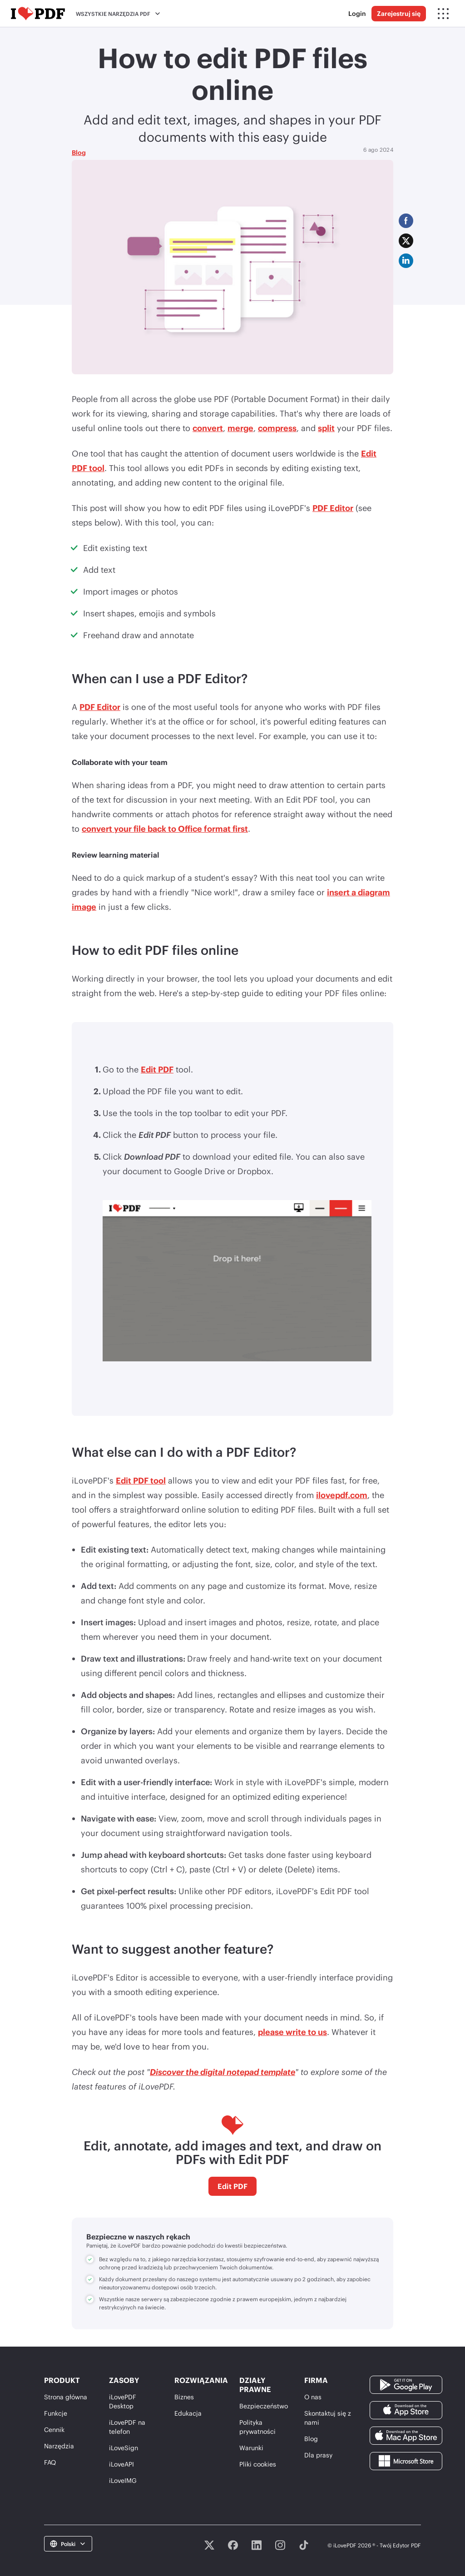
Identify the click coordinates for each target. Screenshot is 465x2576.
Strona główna (65, 2397)
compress (277, 428)
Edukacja (188, 2413)
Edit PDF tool (141, 1480)
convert (208, 428)
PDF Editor (332, 508)
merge (240, 428)
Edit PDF (157, 1069)
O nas (313, 2397)
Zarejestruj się (398, 13)
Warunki (251, 2448)
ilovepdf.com (341, 1495)
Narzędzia (59, 2446)
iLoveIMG (123, 2480)
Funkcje (55, 2413)
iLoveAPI (121, 2464)
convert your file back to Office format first (165, 829)
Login (357, 13)
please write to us (292, 2032)
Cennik (54, 2429)
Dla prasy (318, 2455)
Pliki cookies (257, 2464)
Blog (79, 152)
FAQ (50, 2462)
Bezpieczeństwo (263, 2406)
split (326, 428)
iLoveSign (123, 2448)
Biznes (184, 2397)
